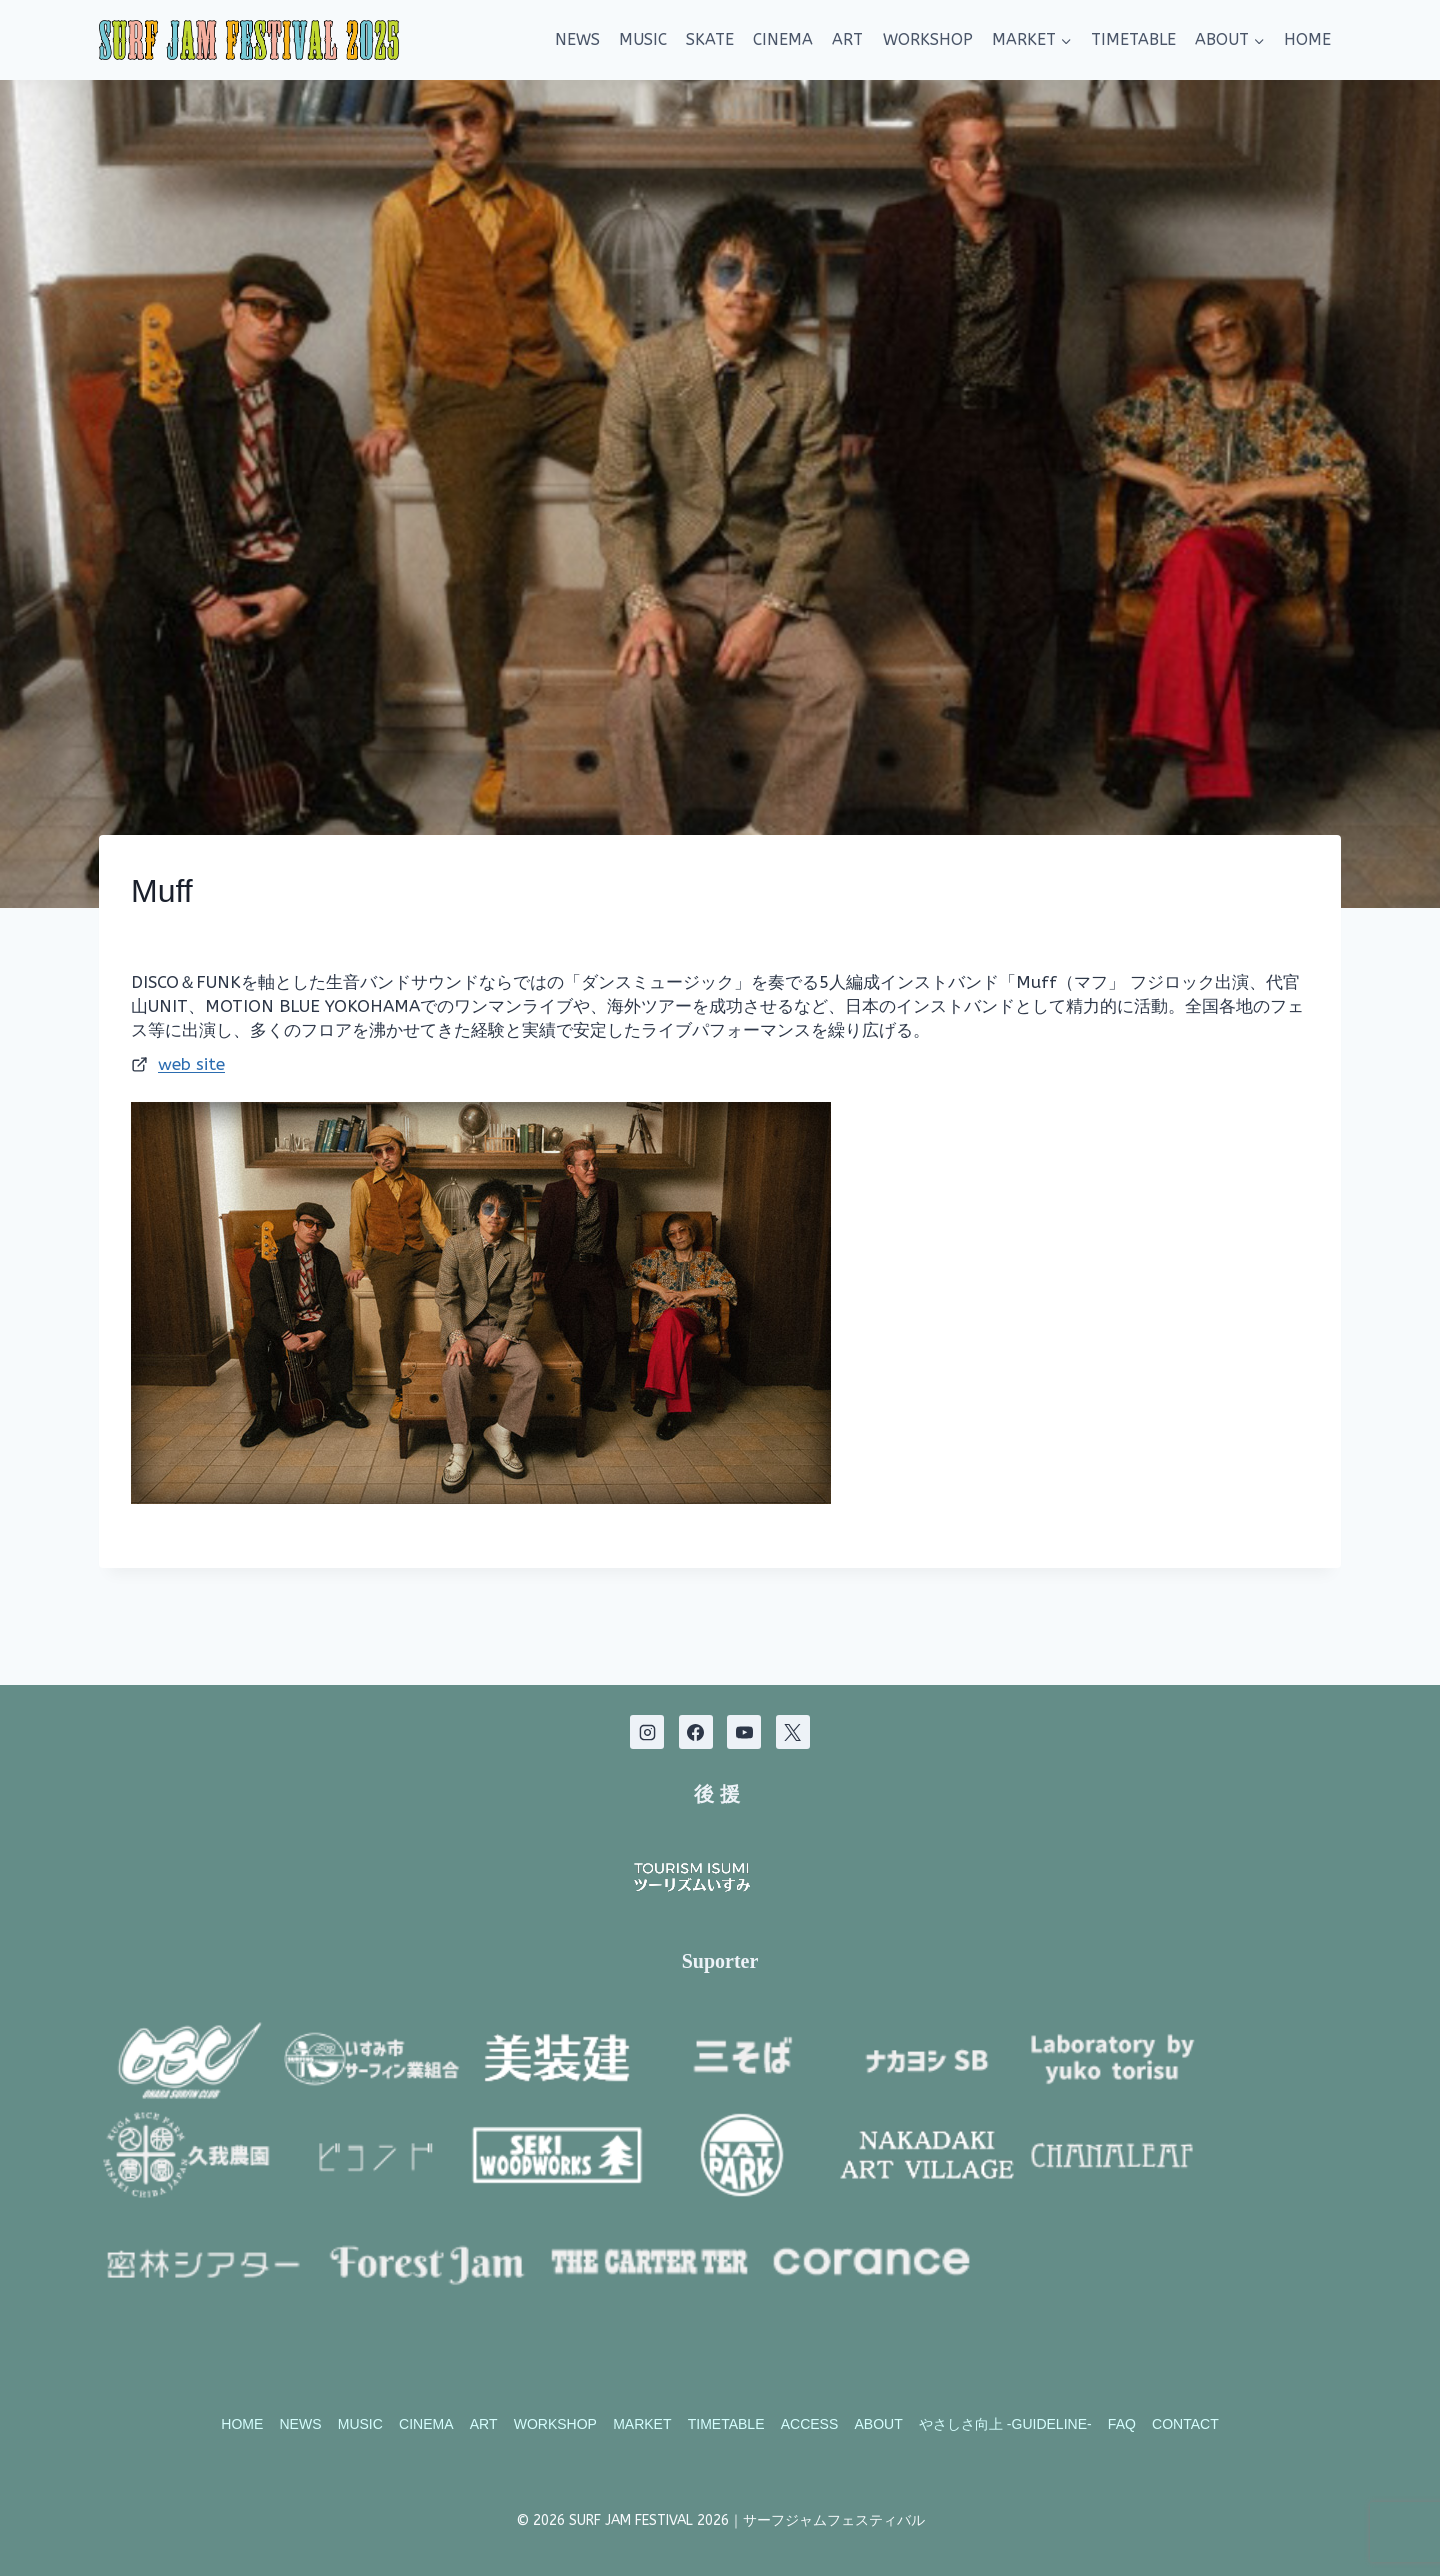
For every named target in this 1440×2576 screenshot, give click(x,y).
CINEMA (783, 39)
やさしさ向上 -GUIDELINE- (1005, 2425)
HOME (1307, 39)
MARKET (642, 2425)
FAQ (1122, 2425)
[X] (793, 1695)
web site (191, 1064)
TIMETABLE (1133, 39)
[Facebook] (696, 1695)
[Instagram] (647, 1695)
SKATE (710, 39)
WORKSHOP (928, 39)
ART (847, 39)
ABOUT (879, 2425)
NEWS (577, 39)
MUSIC (643, 39)
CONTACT (1185, 2425)
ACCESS (810, 2425)
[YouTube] (744, 1695)
